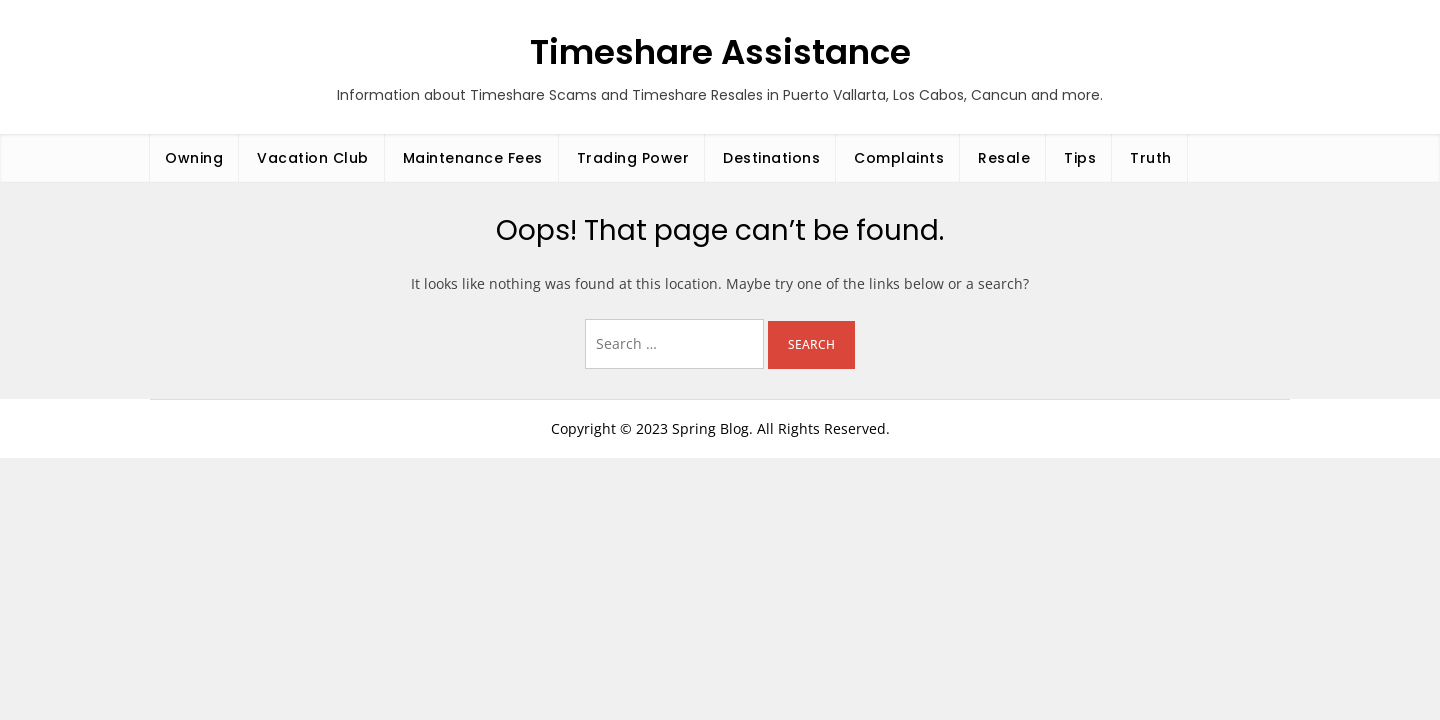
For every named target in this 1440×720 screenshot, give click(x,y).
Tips (1080, 158)
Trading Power (633, 158)
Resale (1004, 158)
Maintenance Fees (473, 158)
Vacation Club (313, 158)
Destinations (771, 158)
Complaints (899, 158)
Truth (1151, 158)
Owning (194, 158)
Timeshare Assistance (720, 52)
